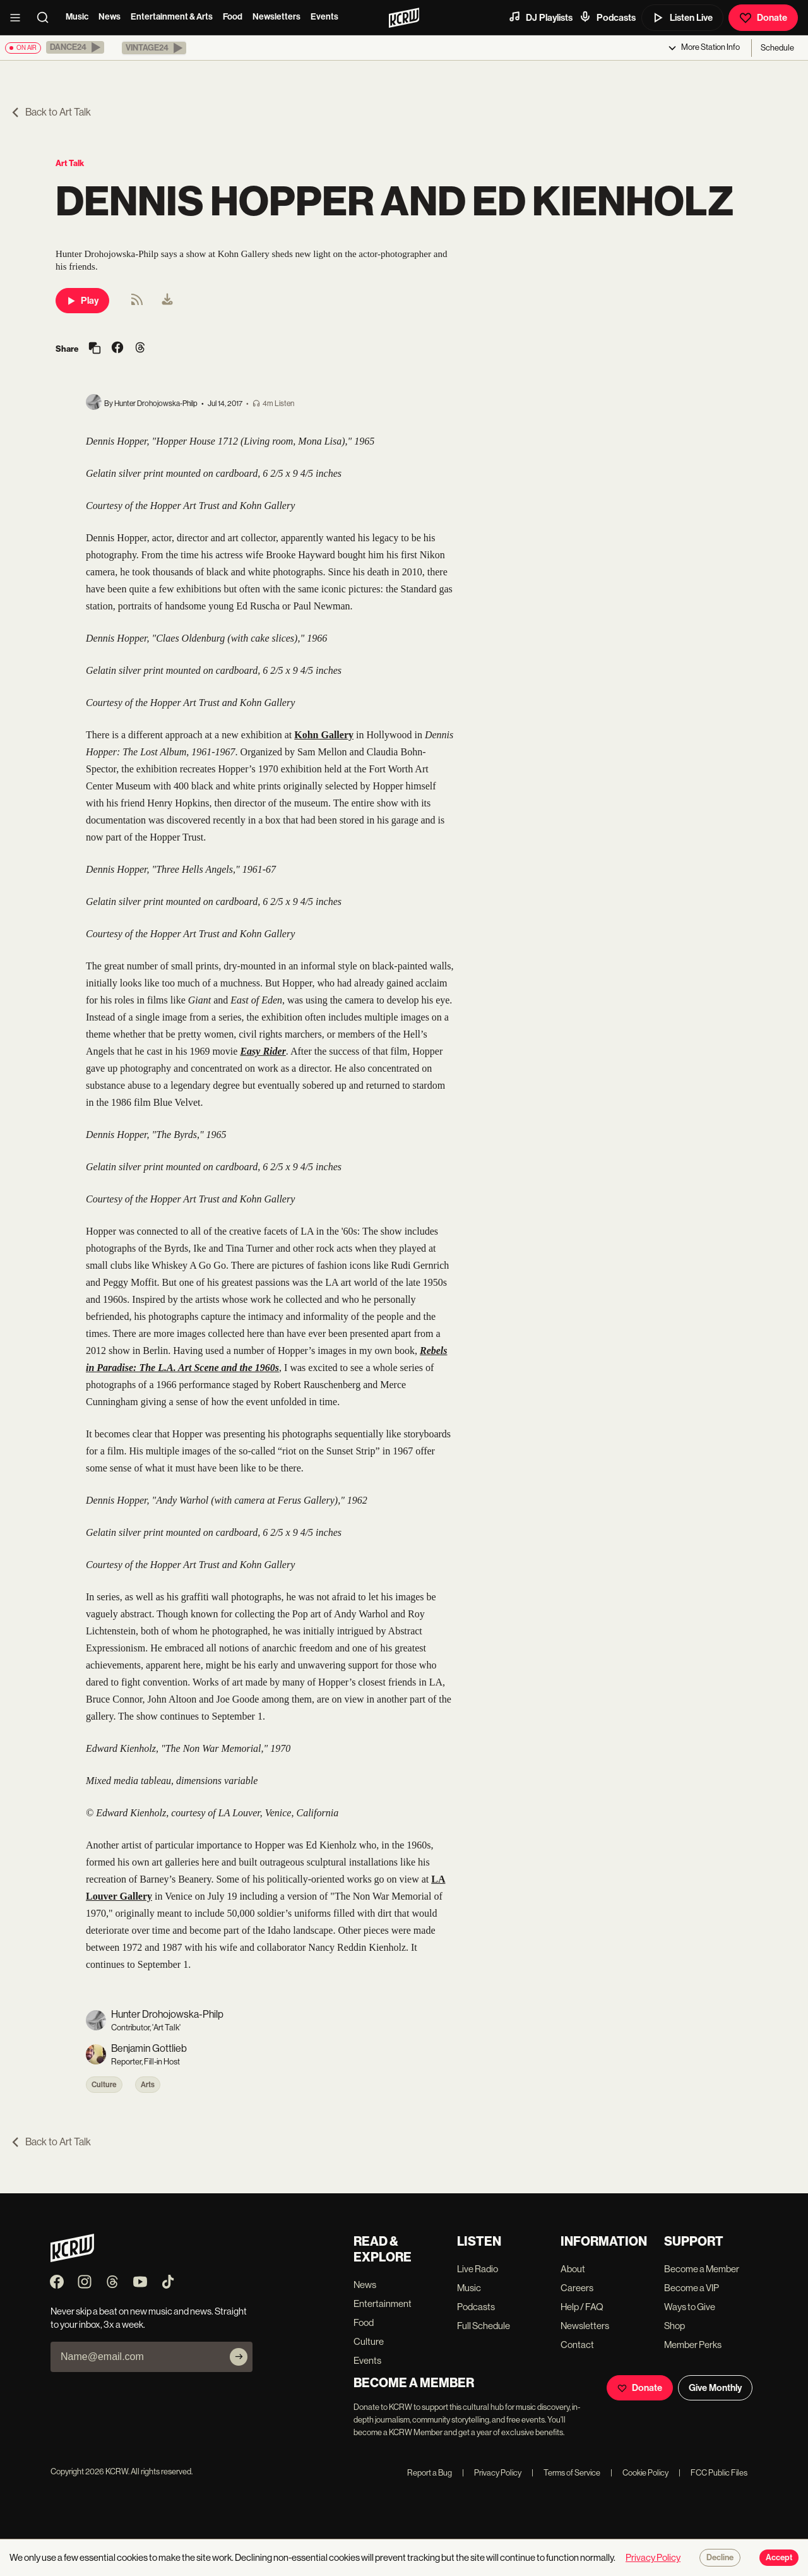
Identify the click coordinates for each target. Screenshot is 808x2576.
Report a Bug (429, 2472)
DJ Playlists (540, 17)
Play (82, 300)
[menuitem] (167, 300)
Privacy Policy (491, 2472)
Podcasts (607, 17)
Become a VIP (691, 2287)
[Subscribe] (238, 2357)
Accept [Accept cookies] (779, 2558)
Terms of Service (566, 2472)
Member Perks (693, 2344)
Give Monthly (715, 2387)
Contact (577, 2344)
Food (232, 16)
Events (324, 16)
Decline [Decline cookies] (720, 2558)
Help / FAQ (582, 2306)
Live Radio (477, 2268)
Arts (148, 2084)
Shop (674, 2325)
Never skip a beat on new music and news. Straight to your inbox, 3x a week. (148, 2318)
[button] (75, 47)
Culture (104, 2084)
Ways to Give (689, 2306)
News (109, 16)
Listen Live (682, 17)
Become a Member (701, 2268)
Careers (577, 2287)
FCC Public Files (713, 2472)
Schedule (777, 47)
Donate (763, 17)
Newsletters (276, 16)
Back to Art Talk (50, 112)
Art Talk (70, 163)
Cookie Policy (639, 2472)
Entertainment (383, 2303)
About (573, 2268)
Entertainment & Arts (172, 16)
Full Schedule (483, 2325)
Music (77, 16)
